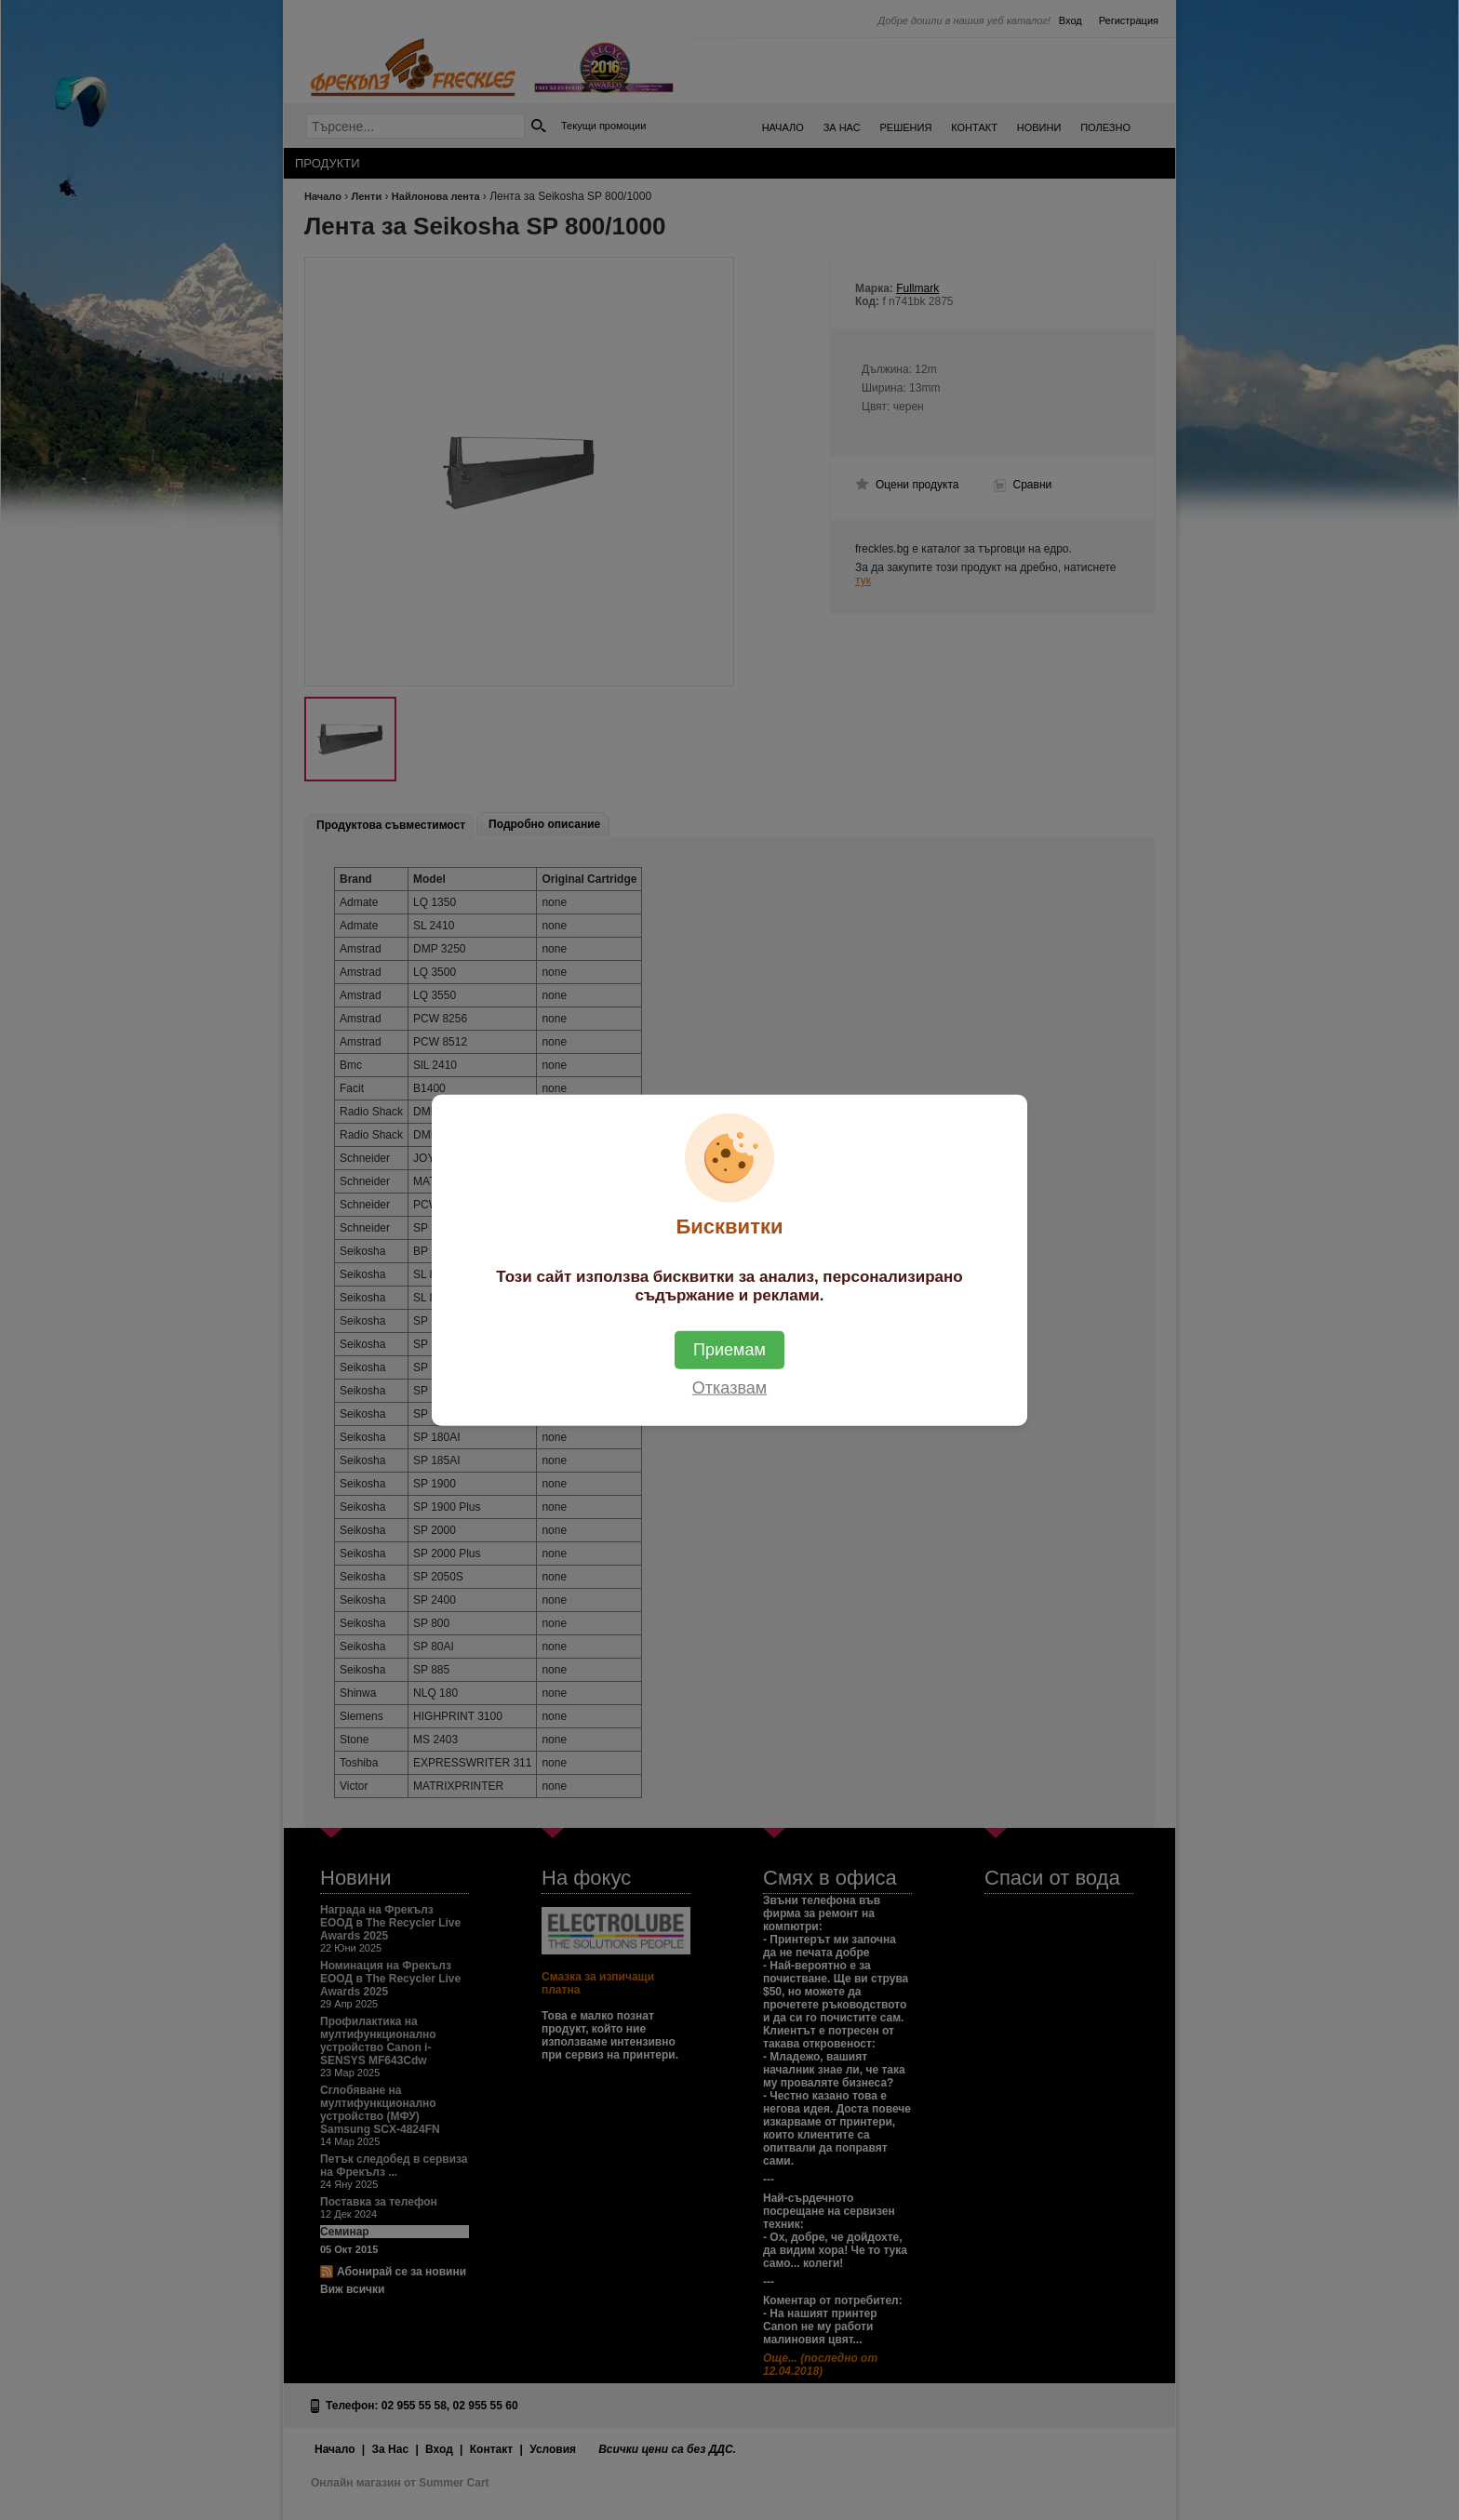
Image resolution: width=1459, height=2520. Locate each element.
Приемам (729, 1349)
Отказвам (729, 1388)
